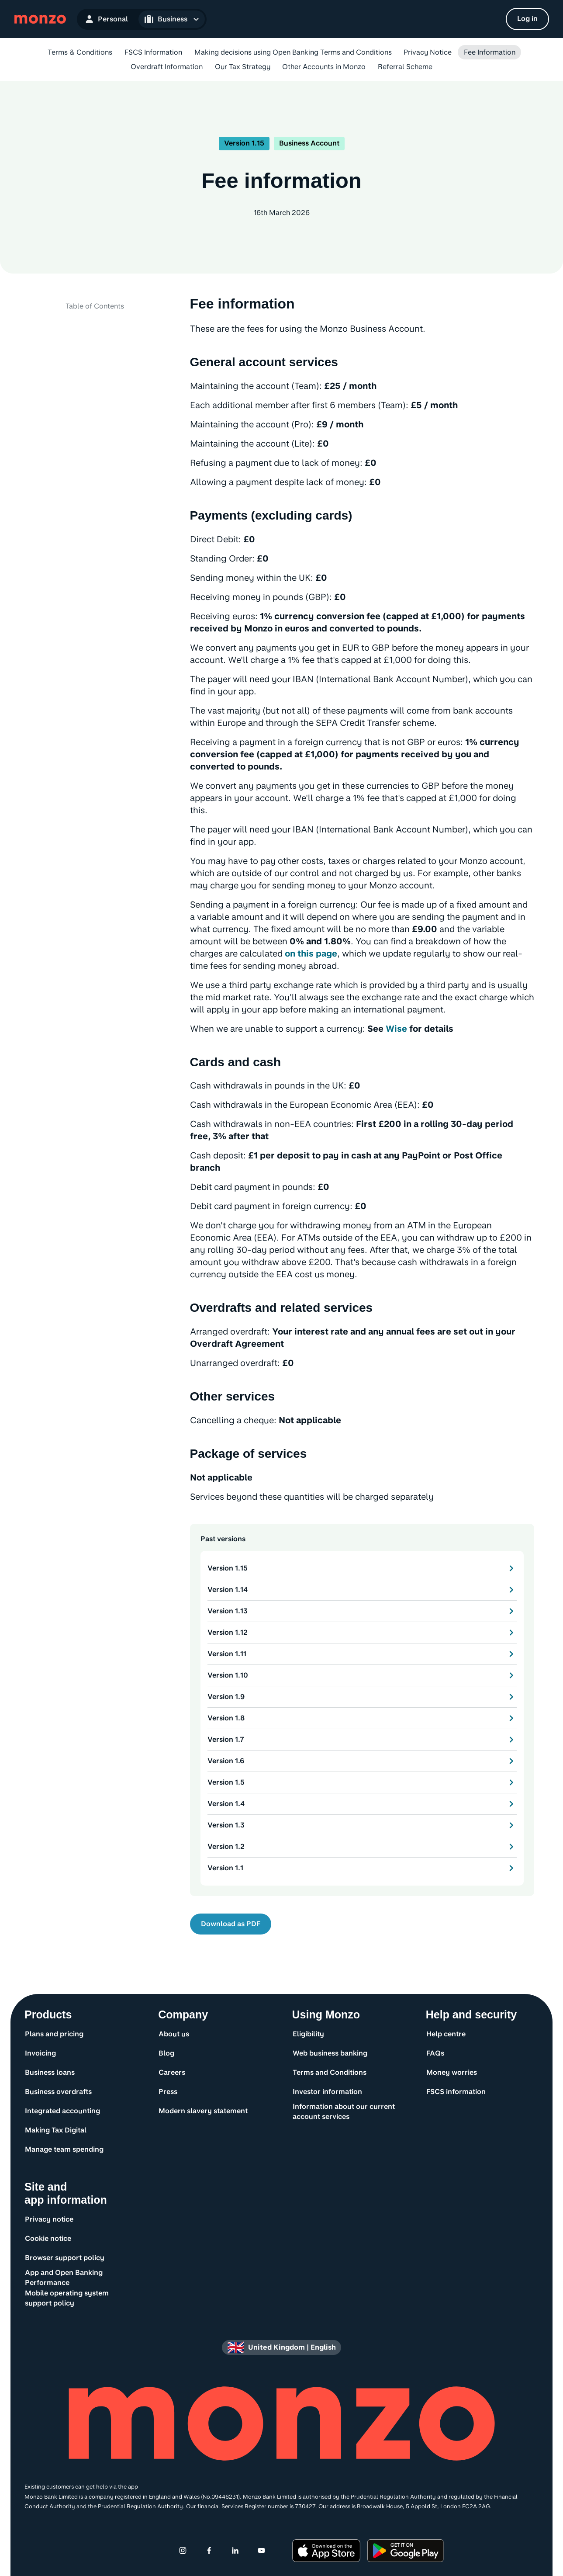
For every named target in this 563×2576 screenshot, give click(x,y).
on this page (311, 953)
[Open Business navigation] (171, 19)
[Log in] (527, 19)
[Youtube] (261, 2550)
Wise (396, 1028)
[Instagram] (183, 2550)
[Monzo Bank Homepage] (40, 19)
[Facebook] (209, 2550)
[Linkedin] (235, 2550)
